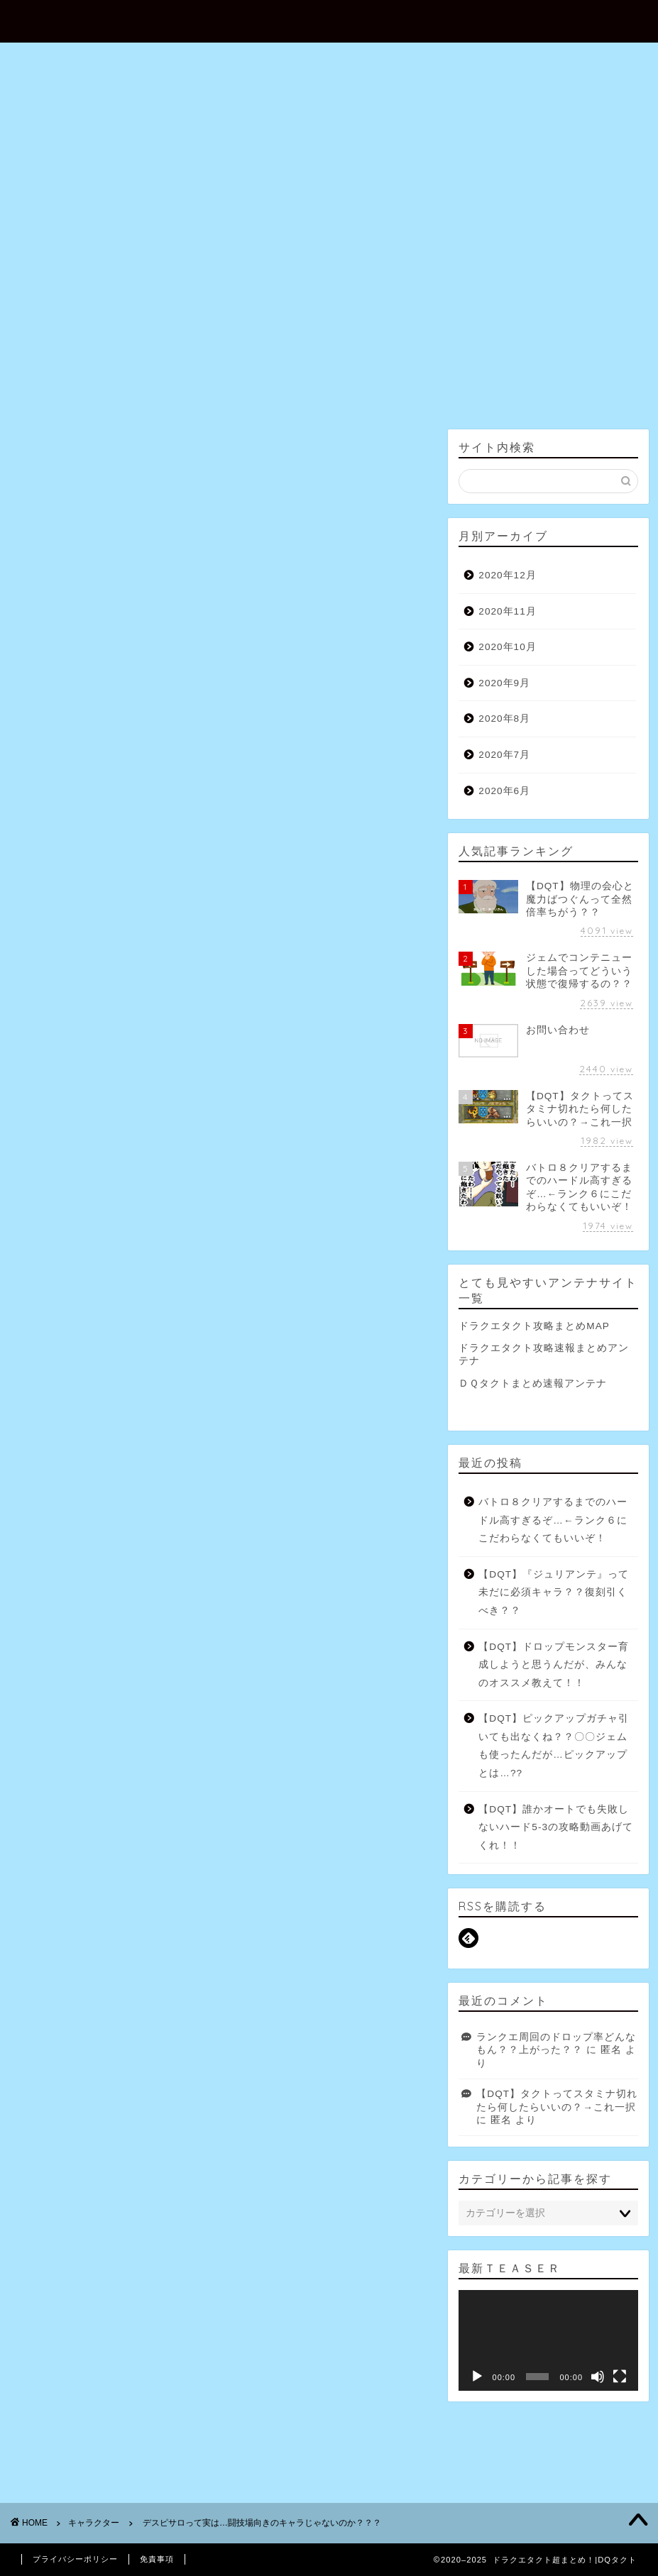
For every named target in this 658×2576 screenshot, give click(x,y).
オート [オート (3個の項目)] (124, 1839)
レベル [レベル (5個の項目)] (173, 1921)
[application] (548, 2340)
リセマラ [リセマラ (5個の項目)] (120, 1921)
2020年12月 (507, 575)
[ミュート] (598, 2376)
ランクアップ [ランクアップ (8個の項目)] (56, 1921)
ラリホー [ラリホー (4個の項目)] (377, 1900)
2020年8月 (504, 718)
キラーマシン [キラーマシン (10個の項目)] (376, 1839)
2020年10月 (507, 647)
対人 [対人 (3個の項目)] (40, 1941)
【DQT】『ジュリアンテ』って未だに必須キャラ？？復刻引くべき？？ (553, 1592)
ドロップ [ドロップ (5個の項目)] (377, 1880)
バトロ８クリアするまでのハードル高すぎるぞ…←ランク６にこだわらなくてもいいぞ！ (552, 1520)
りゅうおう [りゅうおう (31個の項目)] (273, 1819)
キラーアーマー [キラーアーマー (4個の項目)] (301, 1839)
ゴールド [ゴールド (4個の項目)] (135, 1860)
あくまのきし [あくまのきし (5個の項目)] (133, 1819)
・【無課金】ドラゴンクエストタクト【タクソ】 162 (259, 594)
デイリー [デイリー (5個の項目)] (264, 1880)
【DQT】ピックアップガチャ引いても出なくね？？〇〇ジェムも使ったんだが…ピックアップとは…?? (553, 1745)
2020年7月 (504, 754)
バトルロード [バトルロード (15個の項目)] (104, 1900)
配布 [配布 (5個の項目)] (293, 1941)
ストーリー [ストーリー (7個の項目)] (388, 1860)
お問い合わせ (272, 229)
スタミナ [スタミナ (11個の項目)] (328, 1860)
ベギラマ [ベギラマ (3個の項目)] (256, 1900)
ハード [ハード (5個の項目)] (44, 1900)
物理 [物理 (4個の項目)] (81, 1941)
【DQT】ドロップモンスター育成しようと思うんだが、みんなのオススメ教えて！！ (553, 1664)
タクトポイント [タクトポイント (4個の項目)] (196, 1880)
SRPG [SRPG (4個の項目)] (44, 1819)
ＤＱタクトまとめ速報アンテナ (533, 1383)
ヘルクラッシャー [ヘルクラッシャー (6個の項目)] (184, 1900)
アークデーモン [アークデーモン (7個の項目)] (60, 1839)
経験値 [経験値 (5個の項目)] (207, 1941)
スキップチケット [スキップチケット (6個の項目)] (256, 1860)
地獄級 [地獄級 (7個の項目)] (334, 1921)
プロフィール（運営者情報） (416, 229)
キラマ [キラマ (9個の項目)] (236, 1839)
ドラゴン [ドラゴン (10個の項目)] (320, 1880)
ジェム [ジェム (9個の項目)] (188, 1860)
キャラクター (51, 449)
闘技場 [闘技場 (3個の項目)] (337, 1941)
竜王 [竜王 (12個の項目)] (162, 1941)
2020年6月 (504, 791)
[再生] (477, 2376)
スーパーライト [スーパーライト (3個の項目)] (116, 1880)
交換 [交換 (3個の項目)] (289, 1921)
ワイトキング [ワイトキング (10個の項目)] (232, 1921)
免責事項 (157, 2559)
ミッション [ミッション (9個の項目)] (316, 1900)
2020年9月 (504, 683)
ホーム (186, 229)
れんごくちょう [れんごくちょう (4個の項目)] (345, 1819)
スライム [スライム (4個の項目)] (48, 1880)
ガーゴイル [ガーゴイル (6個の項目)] (180, 1839)
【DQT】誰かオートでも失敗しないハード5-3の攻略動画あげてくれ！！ (555, 1827)
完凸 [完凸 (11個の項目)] (379, 1921)
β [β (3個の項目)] (82, 1819)
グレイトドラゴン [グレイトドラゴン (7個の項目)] (64, 1860)
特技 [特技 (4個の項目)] (122, 1941)
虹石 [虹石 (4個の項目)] (252, 1941)
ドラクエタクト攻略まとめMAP (534, 1326)
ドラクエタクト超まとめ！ (329, 20)
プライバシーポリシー (75, 2559)
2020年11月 (507, 611)
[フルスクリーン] (620, 2376)
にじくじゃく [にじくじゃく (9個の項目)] (205, 1819)
